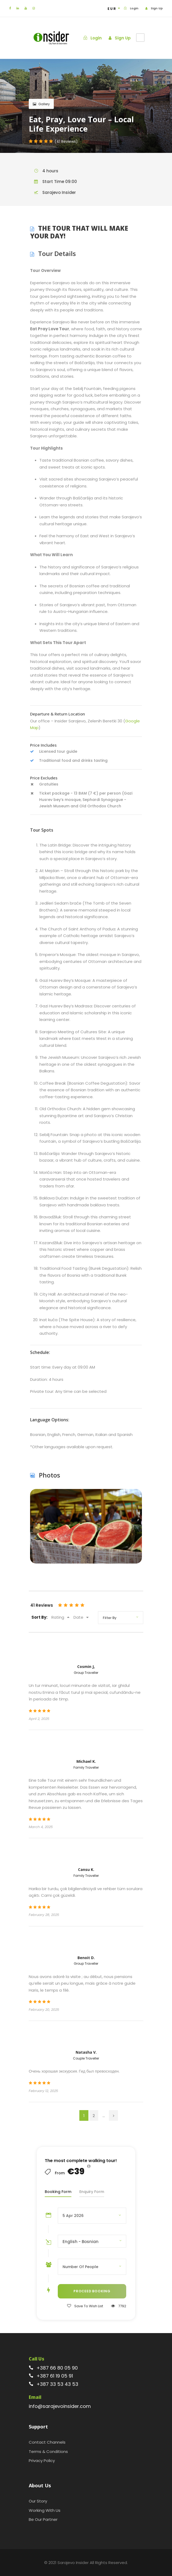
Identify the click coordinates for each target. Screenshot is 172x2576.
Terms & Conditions (48, 2451)
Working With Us (44, 2510)
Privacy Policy (42, 2460)
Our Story (38, 2501)
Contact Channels (47, 2442)
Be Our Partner (43, 2519)
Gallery (41, 104)
